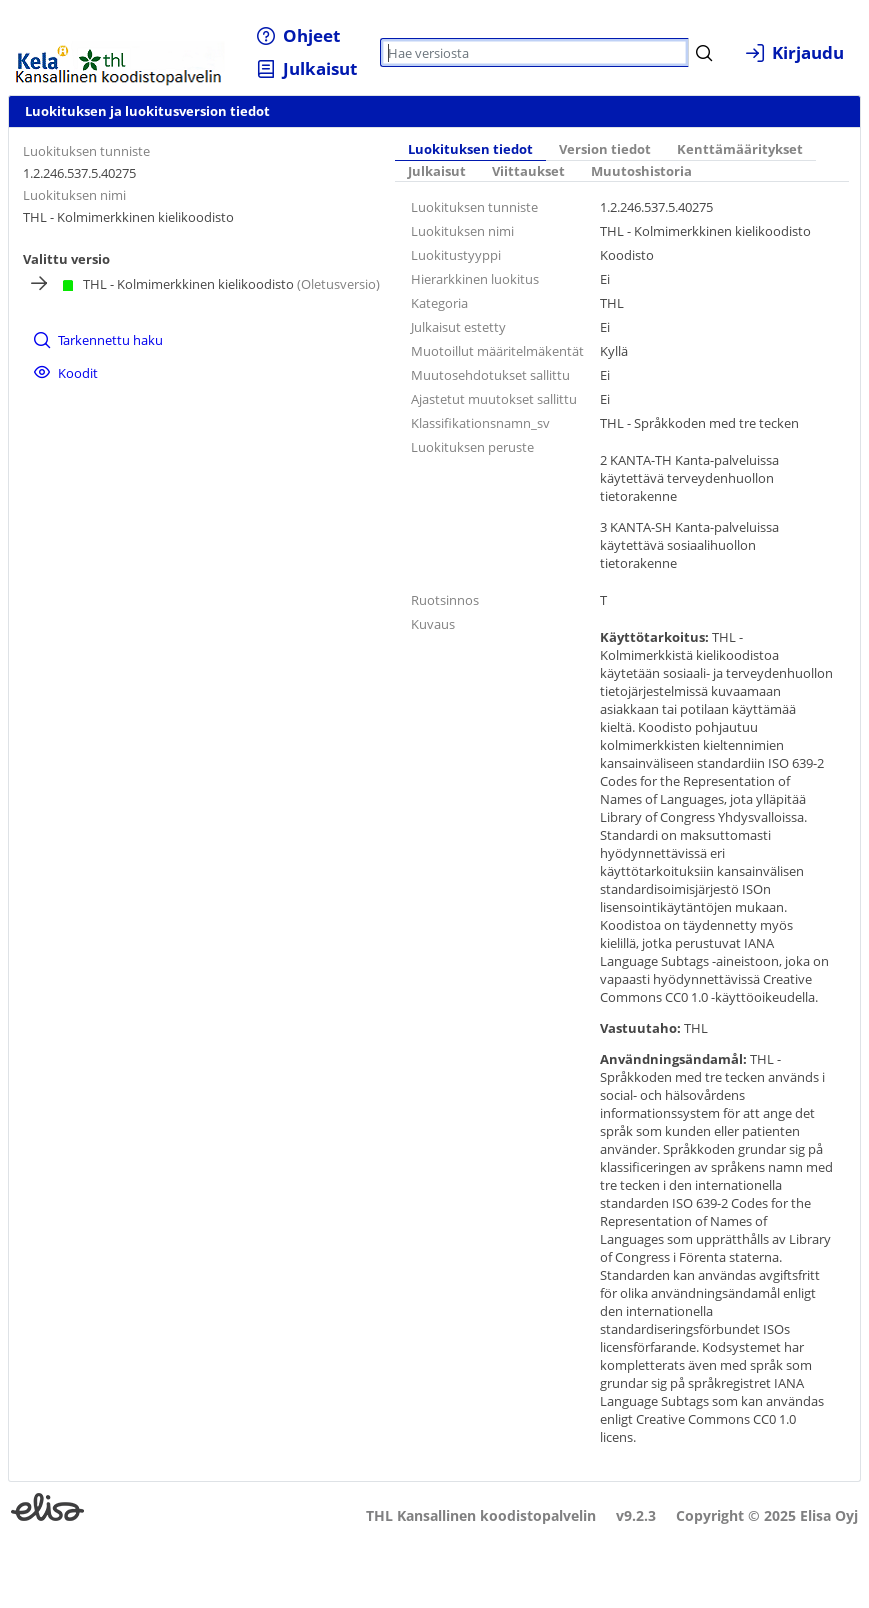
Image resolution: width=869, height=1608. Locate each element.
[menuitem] (298, 35)
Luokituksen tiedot (470, 149)
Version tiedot (605, 149)
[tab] (470, 150)
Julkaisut (437, 171)
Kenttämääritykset (740, 149)
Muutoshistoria (641, 171)
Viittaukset (528, 171)
